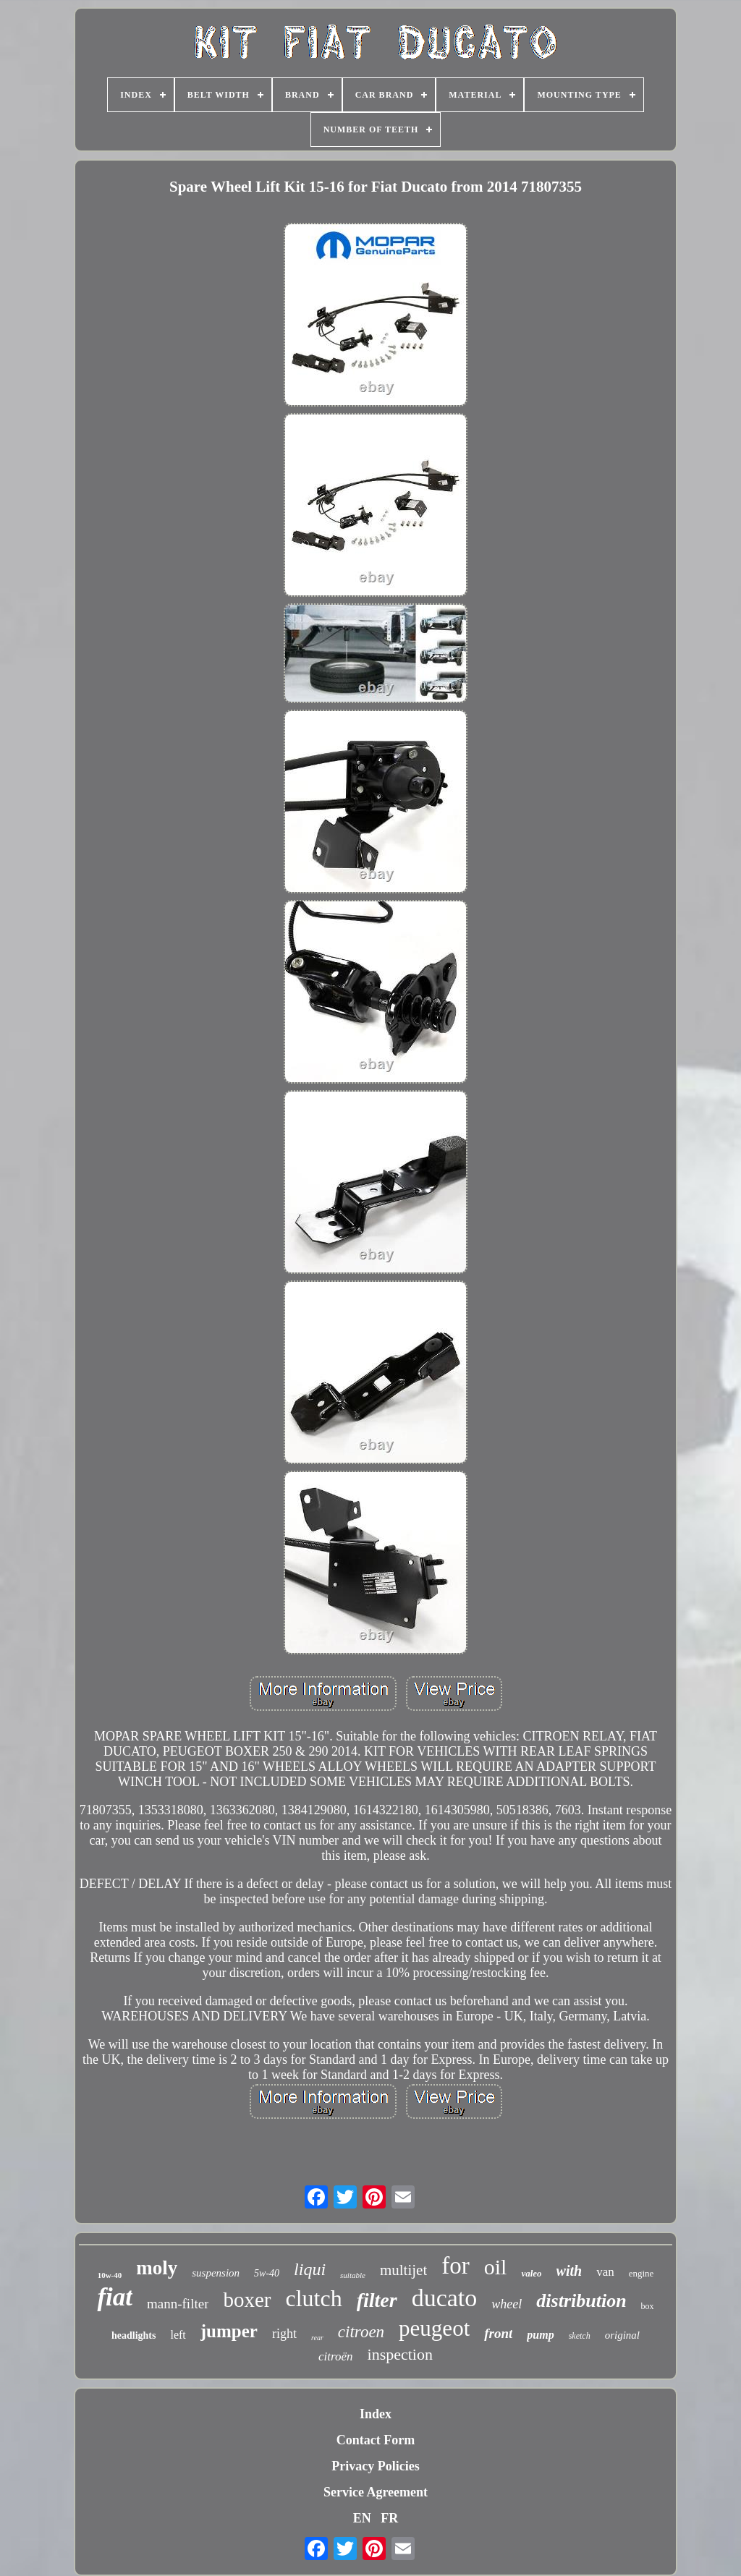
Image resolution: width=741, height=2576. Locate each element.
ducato (445, 2297)
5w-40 (266, 2273)
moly (156, 2268)
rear (317, 2338)
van (605, 2272)
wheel (506, 2304)
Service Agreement (375, 2492)
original (622, 2335)
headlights (133, 2335)
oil (495, 2267)
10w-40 (110, 2275)
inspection (400, 2354)
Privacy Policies (375, 2466)
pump (540, 2335)
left (177, 2335)
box (647, 2306)
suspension (216, 2273)
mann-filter (177, 2303)
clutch (314, 2298)
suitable (352, 2275)
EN (362, 2518)
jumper (229, 2331)
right (284, 2333)
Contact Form (375, 2440)
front (498, 2333)
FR (389, 2518)
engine (641, 2273)
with (569, 2271)
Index (375, 2414)
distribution (581, 2300)
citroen (361, 2332)
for (455, 2266)
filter (377, 2300)
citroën (335, 2356)
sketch (579, 2336)
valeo (531, 2273)
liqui (310, 2269)
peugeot (434, 2328)
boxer (247, 2299)
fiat (114, 2297)
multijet (403, 2270)
